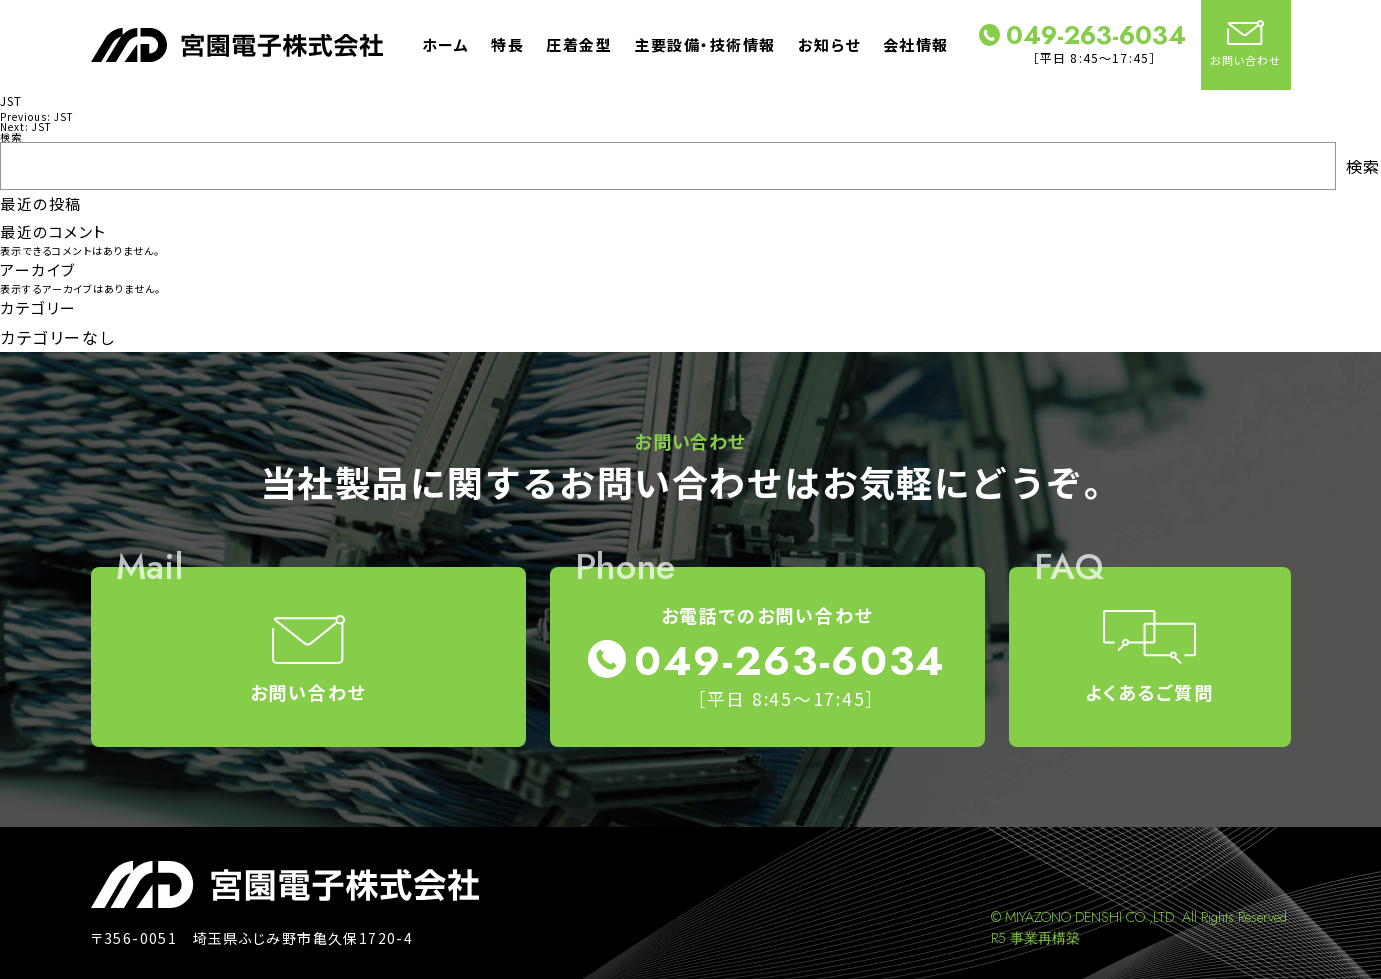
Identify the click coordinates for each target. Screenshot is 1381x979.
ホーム (446, 44)
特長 (507, 44)
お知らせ (829, 44)
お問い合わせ (1246, 44)
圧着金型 (579, 44)
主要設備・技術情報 (705, 44)
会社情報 (916, 44)
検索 (11, 136)
